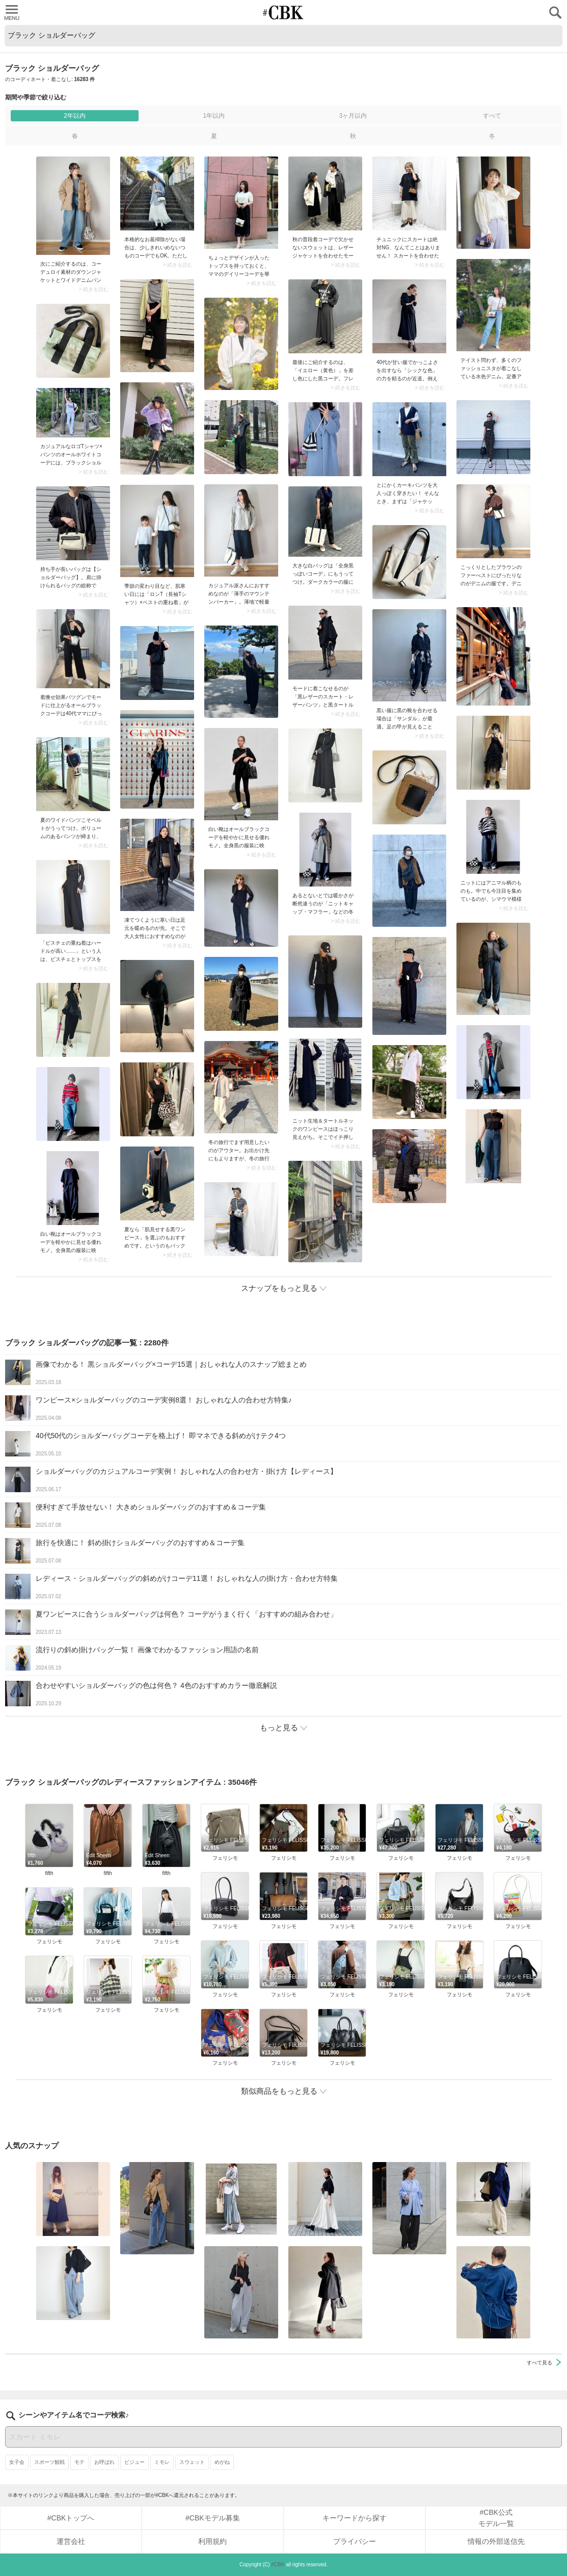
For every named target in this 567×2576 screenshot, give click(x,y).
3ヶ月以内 (353, 115)
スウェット (192, 2462)
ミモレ (162, 2462)
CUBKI (284, 12)
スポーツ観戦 (49, 2462)
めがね (222, 2462)
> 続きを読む (93, 289)
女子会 (16, 2462)
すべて (492, 115)
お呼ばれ (104, 2462)
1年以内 (214, 115)
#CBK (277, 2564)
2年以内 (75, 115)
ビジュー (134, 2462)
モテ (79, 2462)
